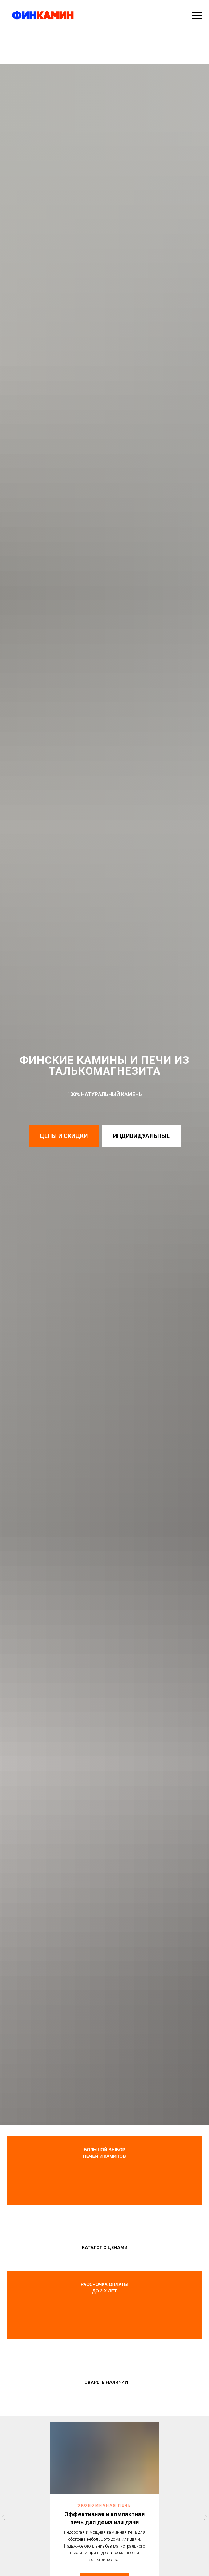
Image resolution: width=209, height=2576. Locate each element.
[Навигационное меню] (197, 15)
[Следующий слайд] (205, 2516)
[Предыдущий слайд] (3, 2516)
